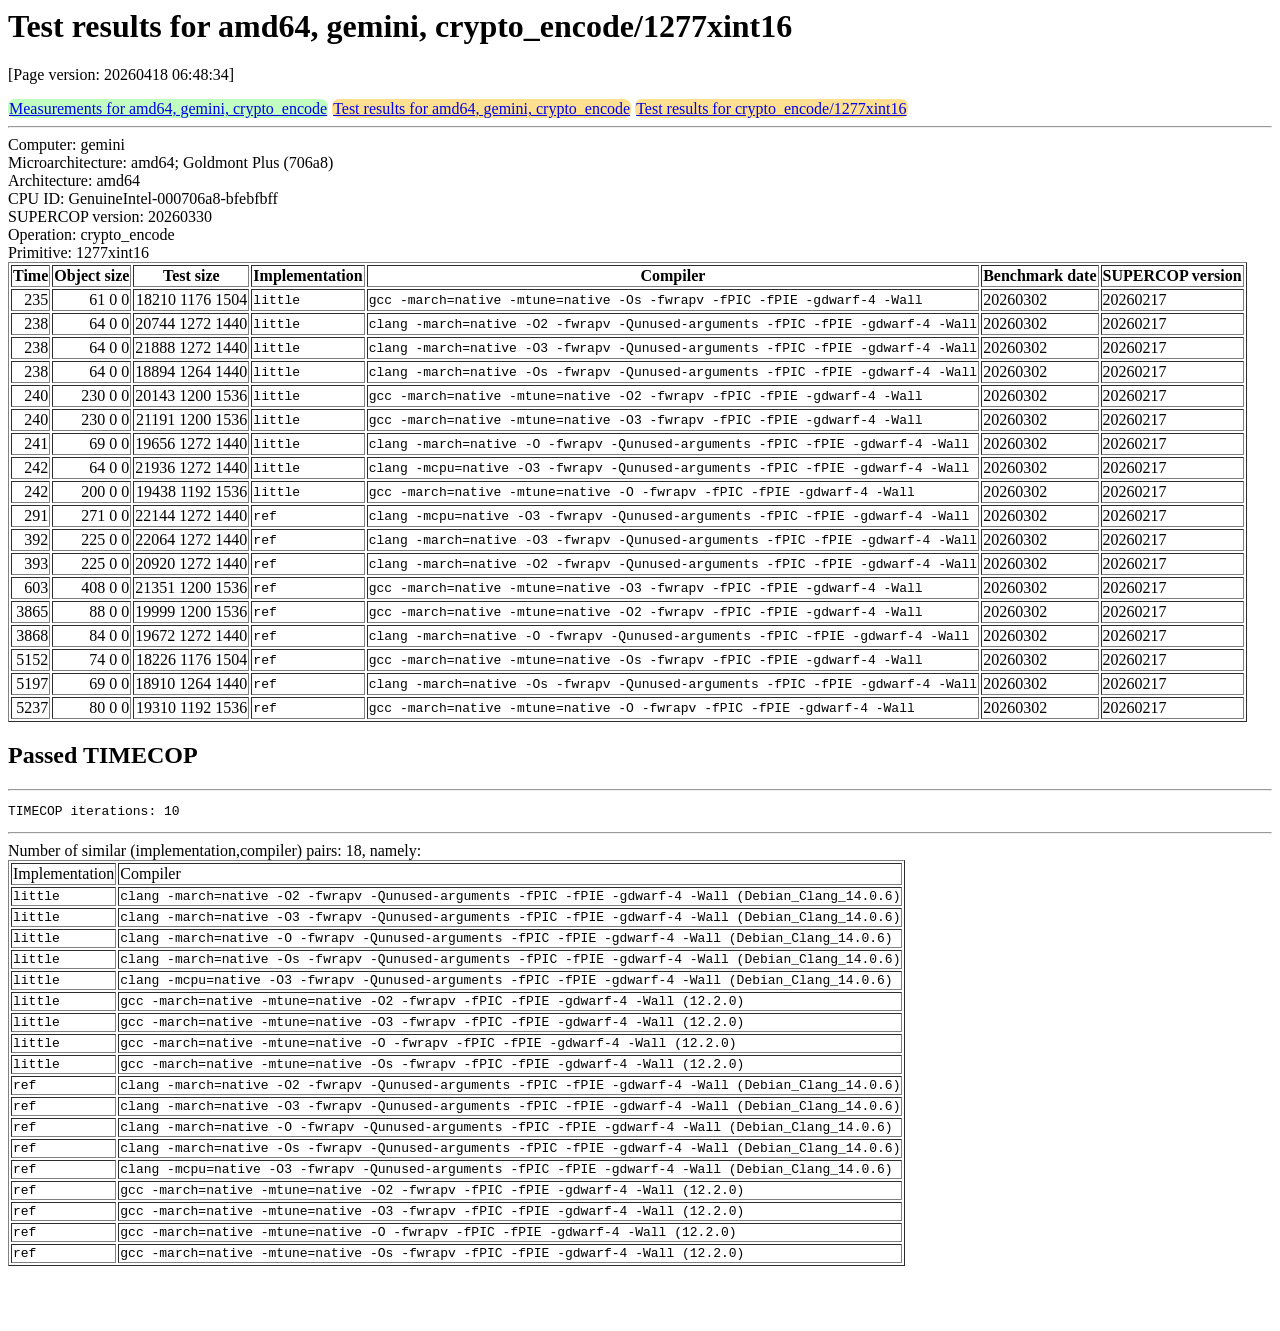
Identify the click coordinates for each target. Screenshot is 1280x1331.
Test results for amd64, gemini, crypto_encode (481, 108)
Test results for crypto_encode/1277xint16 (771, 108)
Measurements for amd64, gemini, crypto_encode (168, 108)
